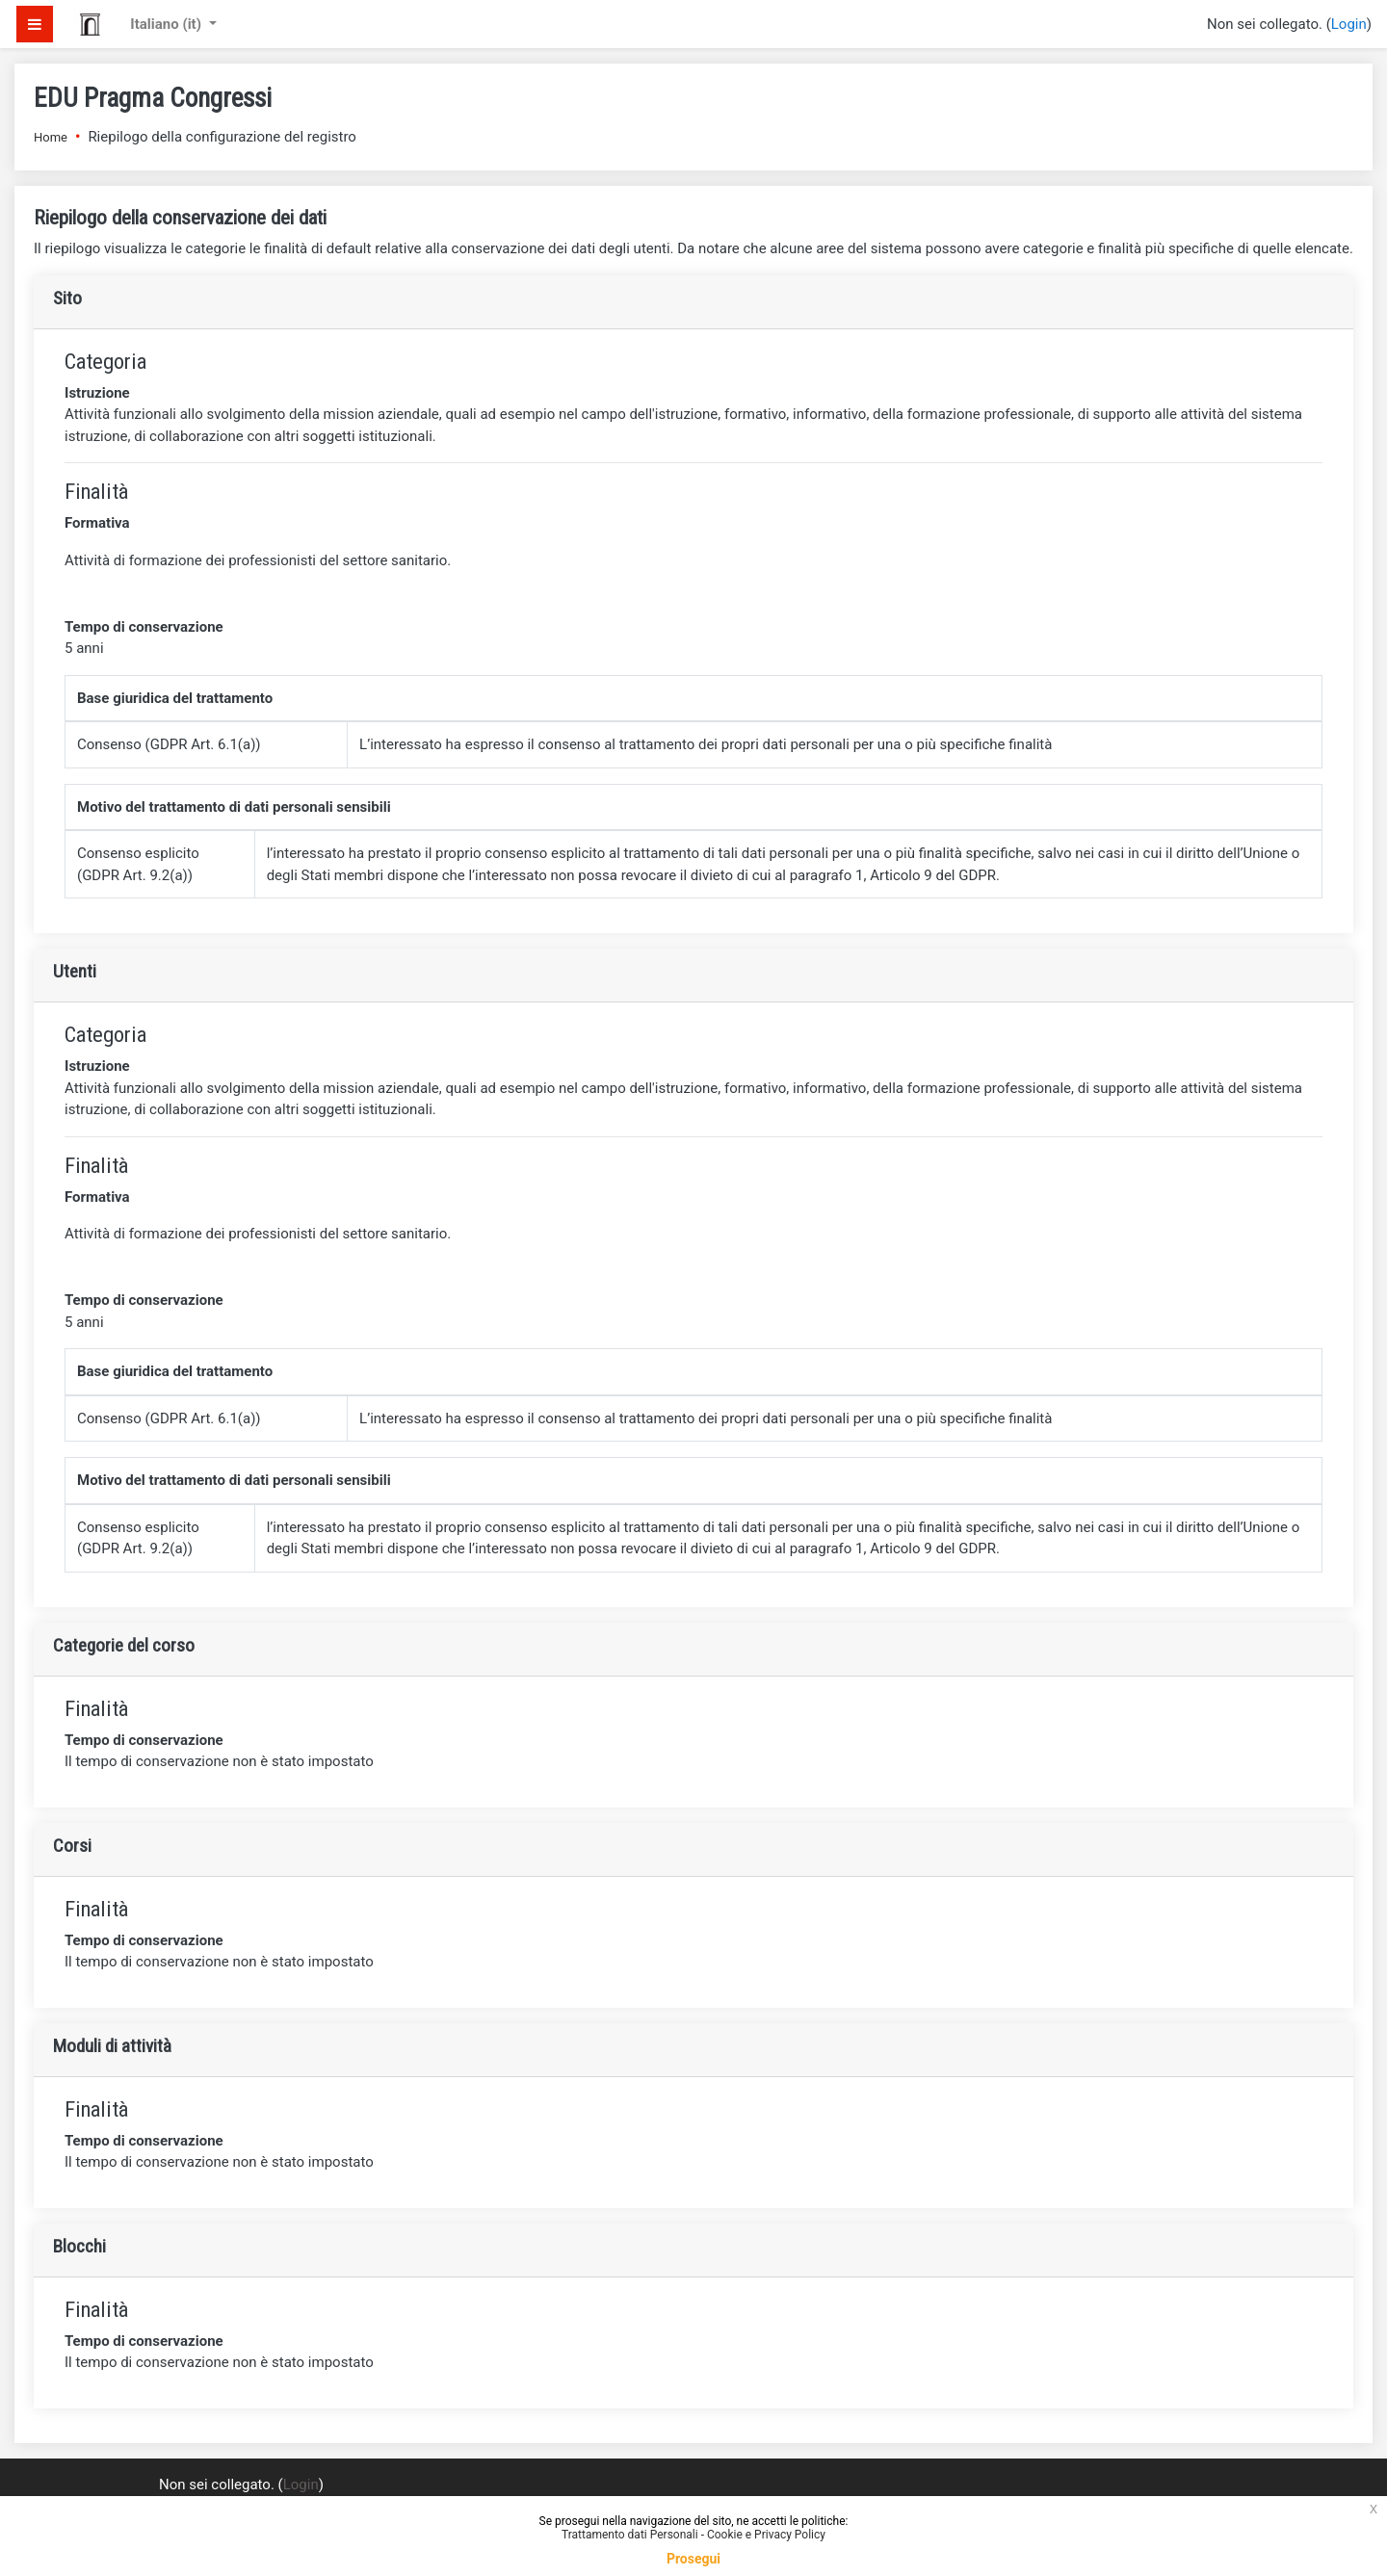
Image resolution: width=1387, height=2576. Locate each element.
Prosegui (693, 2558)
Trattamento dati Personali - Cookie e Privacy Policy (693, 2534)
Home (50, 137)
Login (1349, 24)
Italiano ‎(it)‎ (167, 24)
